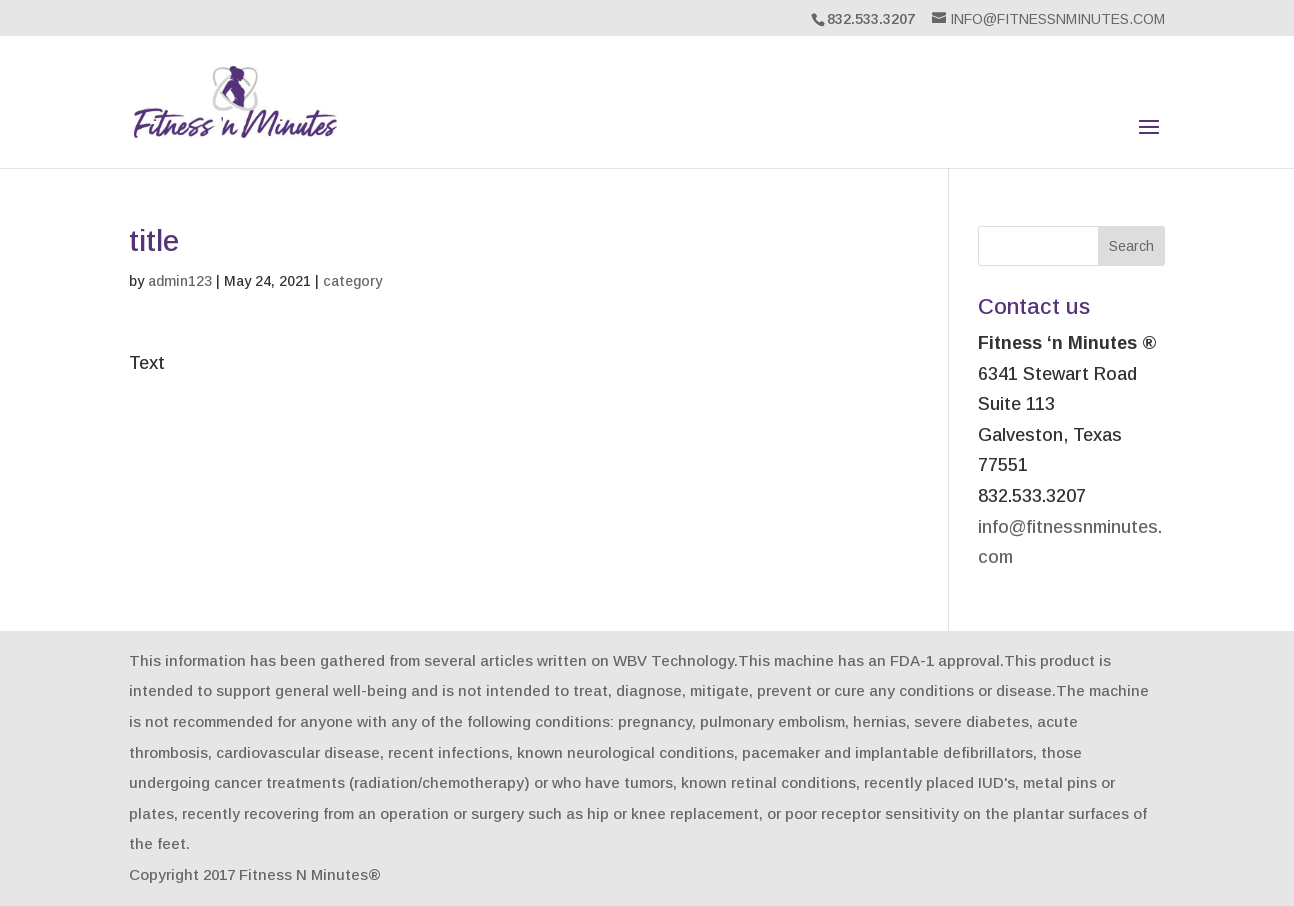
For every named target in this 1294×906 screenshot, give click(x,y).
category (352, 281)
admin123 (180, 281)
